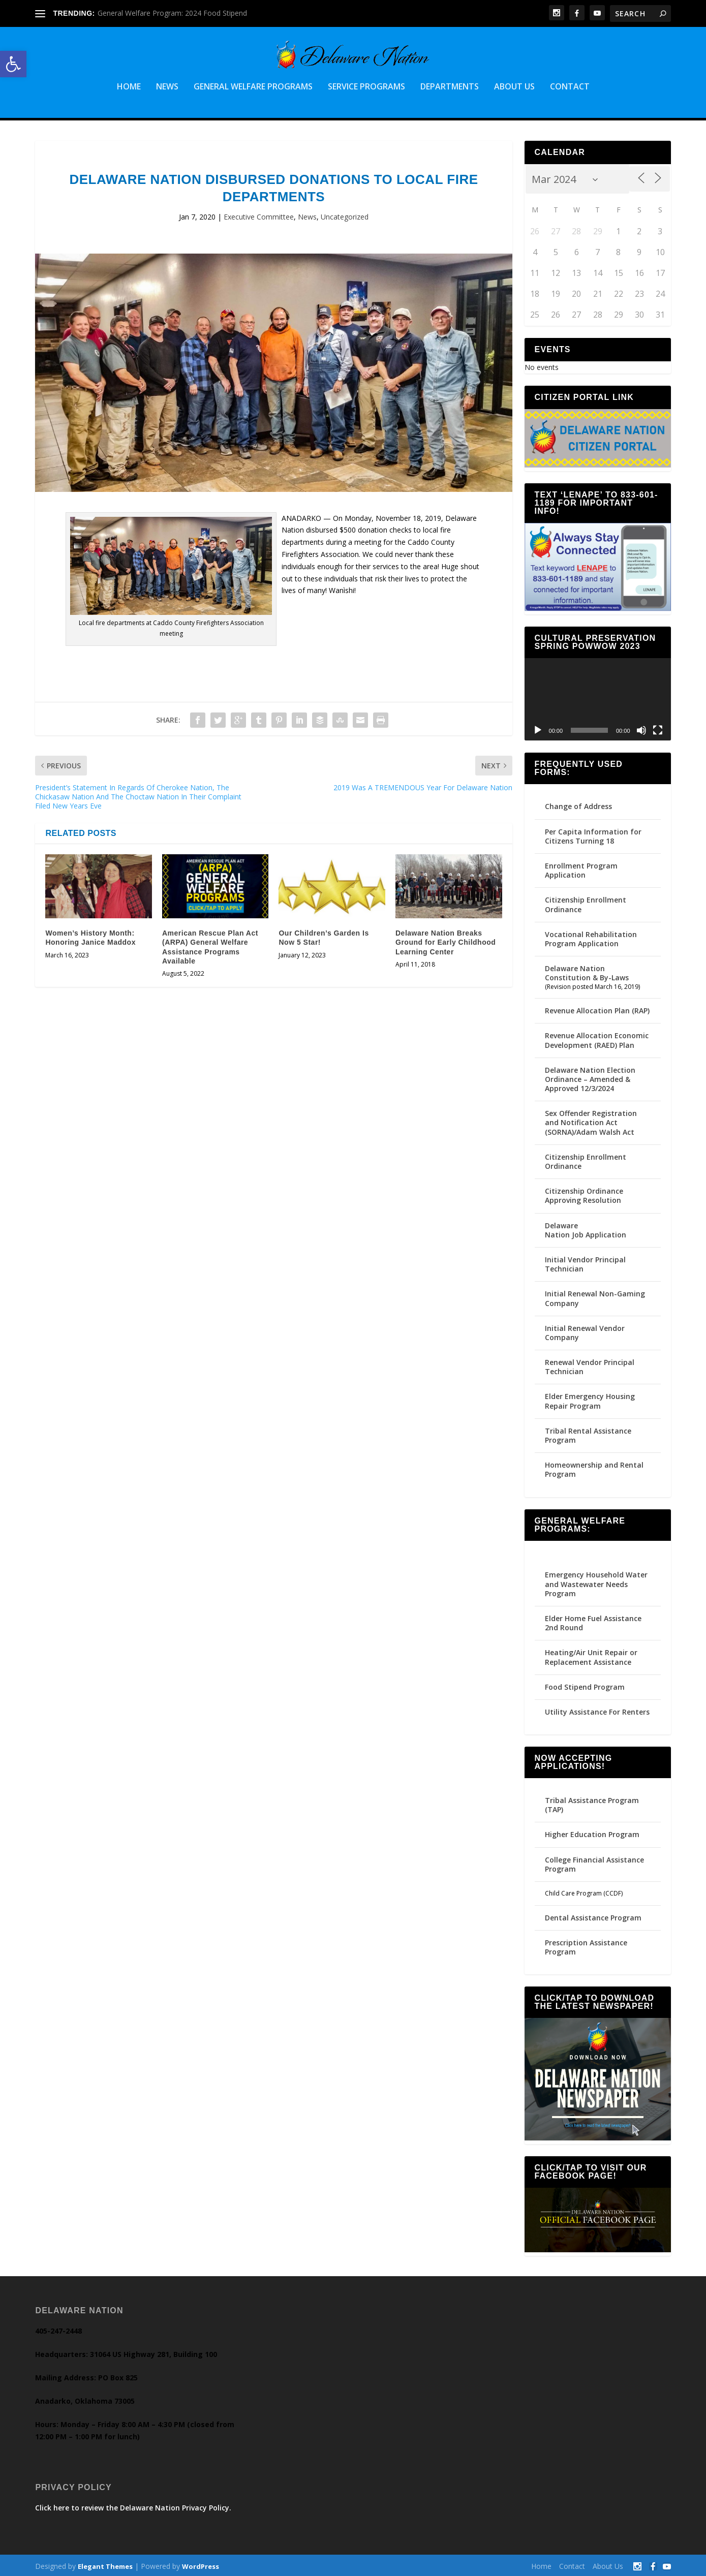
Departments (449, 85)
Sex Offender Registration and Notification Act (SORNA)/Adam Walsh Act (591, 1120)
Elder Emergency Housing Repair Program (590, 1398)
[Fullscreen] (658, 728)
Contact (570, 85)
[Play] (538, 728)
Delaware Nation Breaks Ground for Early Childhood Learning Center (445, 940)
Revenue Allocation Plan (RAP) (597, 1008)
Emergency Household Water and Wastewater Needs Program (596, 1582)
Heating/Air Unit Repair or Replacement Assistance (591, 1655)
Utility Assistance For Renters (597, 1710)
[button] (13, 64)
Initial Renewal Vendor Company (585, 1330)
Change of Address (578, 804)
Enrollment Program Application (581, 868)
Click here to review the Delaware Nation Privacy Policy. (133, 2505)
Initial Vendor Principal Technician (585, 1262)
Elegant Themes (105, 2564)
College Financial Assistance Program (594, 1861)
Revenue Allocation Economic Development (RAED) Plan (597, 1038)
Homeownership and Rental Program (594, 1467)
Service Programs (366, 85)
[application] (598, 697)
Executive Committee (259, 215)
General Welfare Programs (253, 85)
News (167, 85)
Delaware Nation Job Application (585, 1227)
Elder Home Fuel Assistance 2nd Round (593, 1620)
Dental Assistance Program (593, 1915)
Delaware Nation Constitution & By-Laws (587, 970)
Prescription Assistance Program (586, 1945)
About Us (514, 85)
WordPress (200, 2564)
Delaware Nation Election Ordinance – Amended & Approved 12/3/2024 (590, 1077)
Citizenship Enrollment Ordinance (585, 902)
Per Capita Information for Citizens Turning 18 (593, 833)
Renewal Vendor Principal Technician (589, 1364)
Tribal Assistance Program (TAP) (592, 1802)
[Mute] (641, 728)
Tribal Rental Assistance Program (588, 1433)
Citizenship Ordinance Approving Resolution (584, 1193)
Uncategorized (345, 215)
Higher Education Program (592, 1832)
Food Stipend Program (585, 1684)
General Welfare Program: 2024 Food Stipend (172, 13)
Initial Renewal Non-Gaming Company (595, 1296)
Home (129, 85)
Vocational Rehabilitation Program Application (591, 936)
